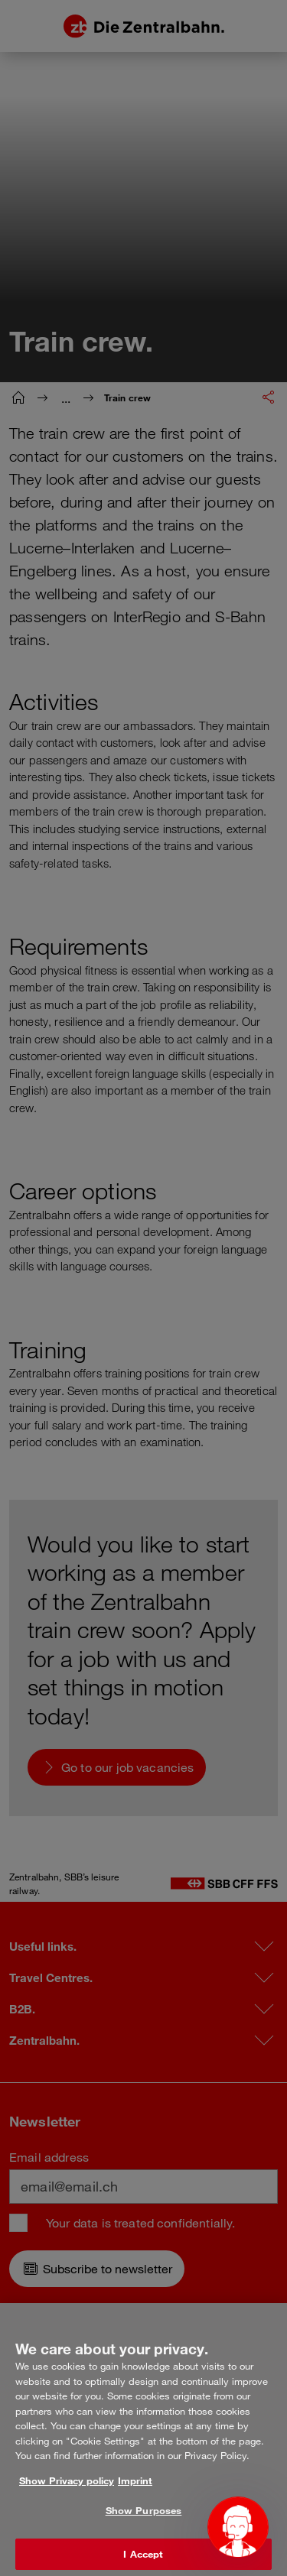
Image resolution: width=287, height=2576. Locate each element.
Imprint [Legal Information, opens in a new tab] (135, 2495)
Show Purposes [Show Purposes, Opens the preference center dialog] (144, 2525)
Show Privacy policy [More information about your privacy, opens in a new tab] (66, 2495)
